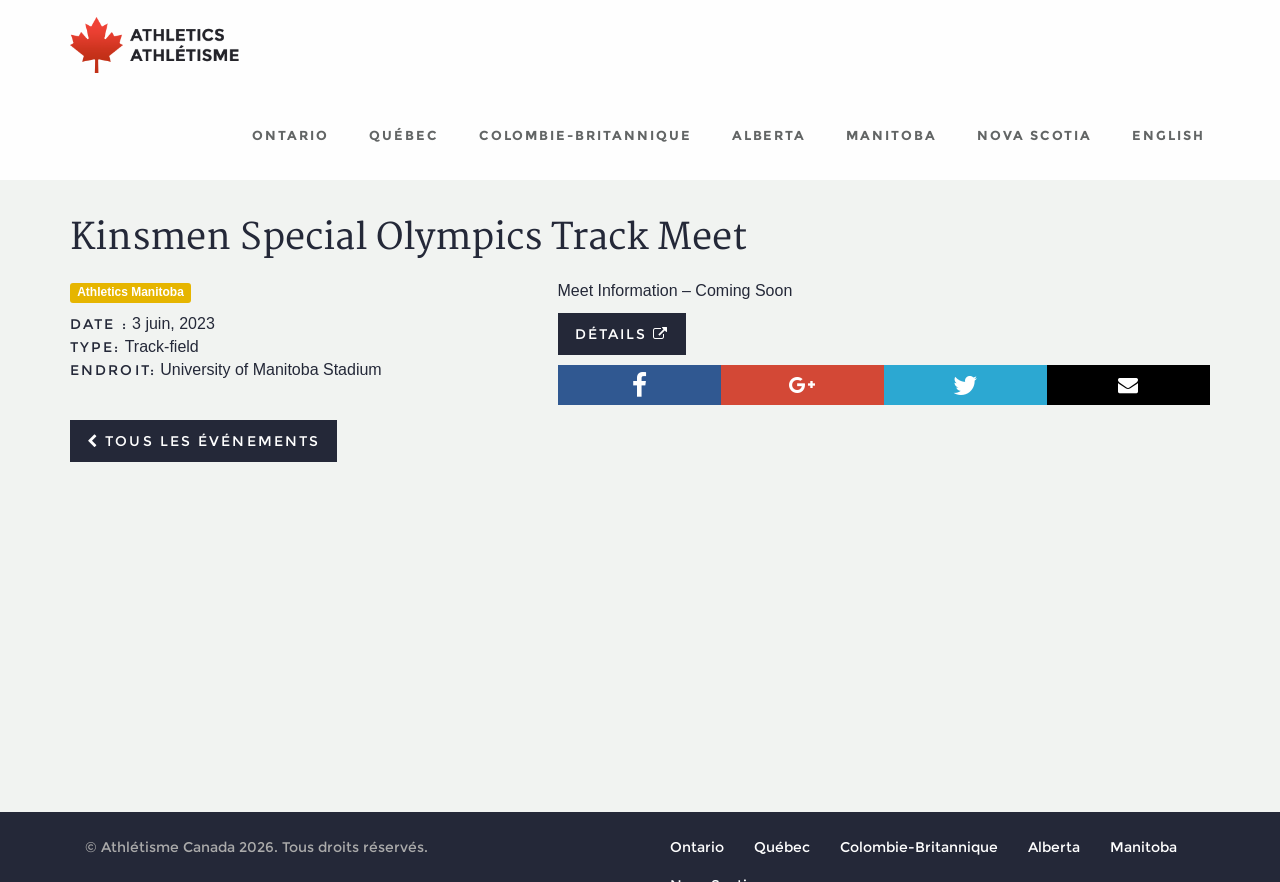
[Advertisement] (640, 627)
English (1168, 135)
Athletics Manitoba (130, 292)
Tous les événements (203, 441)
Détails (622, 334)
